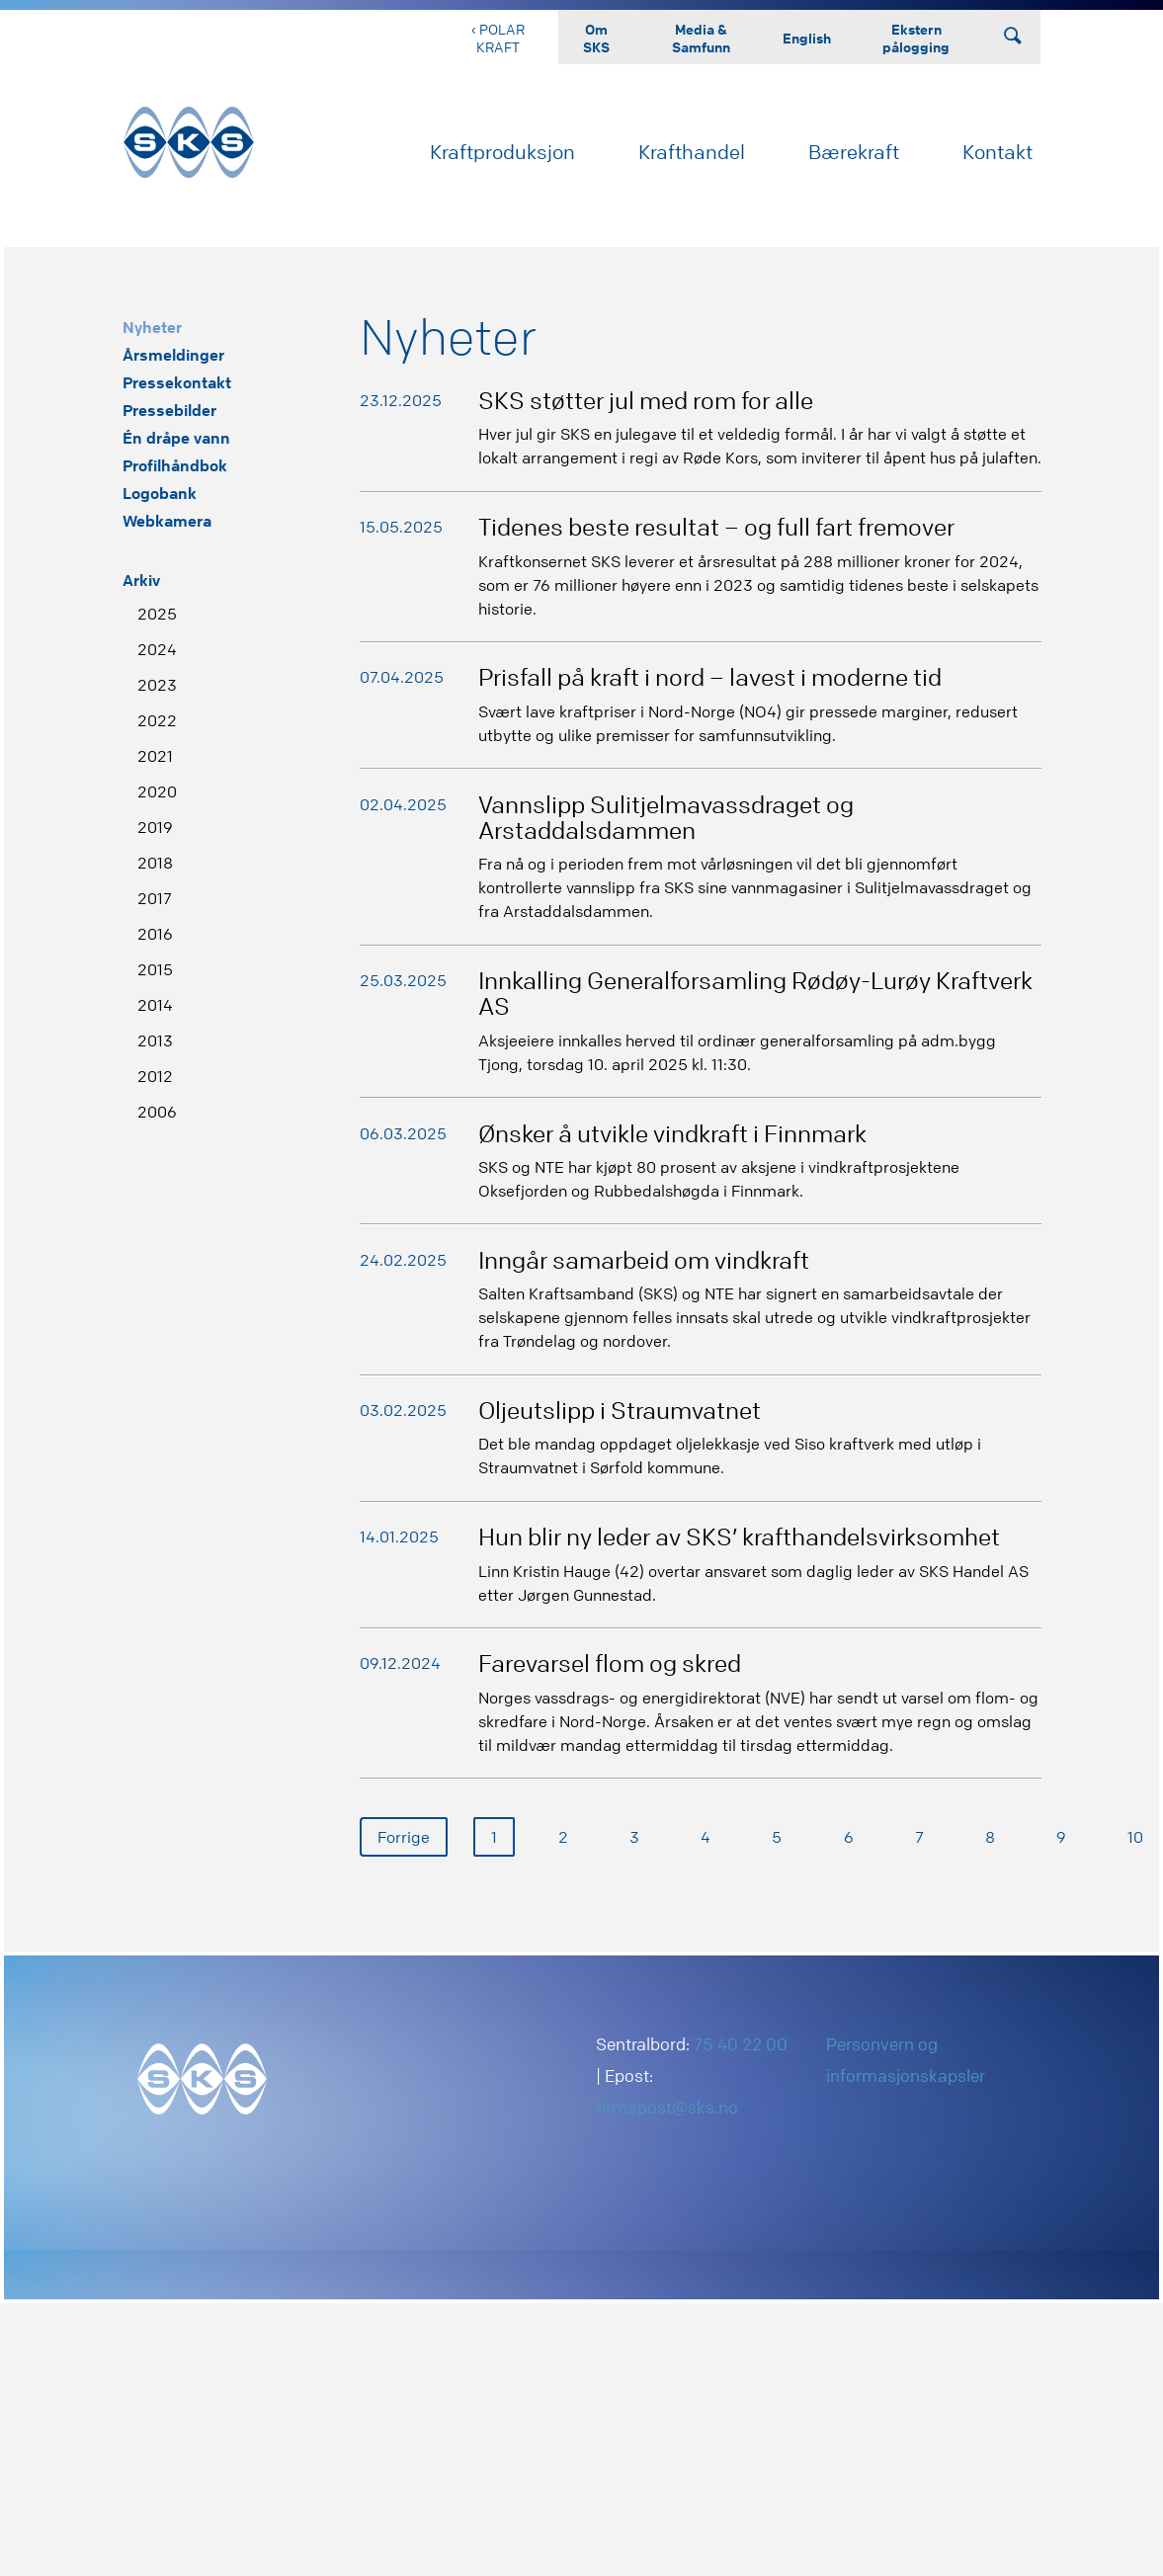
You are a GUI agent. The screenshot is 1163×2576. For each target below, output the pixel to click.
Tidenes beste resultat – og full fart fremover (716, 527)
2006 (157, 1112)
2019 (155, 827)
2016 (155, 934)
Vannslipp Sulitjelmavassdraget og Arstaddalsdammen (666, 817)
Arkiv (141, 580)
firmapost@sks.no (667, 2107)
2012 (155, 1076)
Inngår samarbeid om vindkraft (643, 1260)
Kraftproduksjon (502, 151)
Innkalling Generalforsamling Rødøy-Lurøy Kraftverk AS (755, 993)
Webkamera (167, 521)
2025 (157, 613)
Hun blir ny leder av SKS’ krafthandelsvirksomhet (739, 1537)
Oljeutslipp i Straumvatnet (619, 1410)
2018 (155, 863)
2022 (157, 720)
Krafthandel (691, 151)
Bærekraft (853, 151)
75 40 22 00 (741, 2044)
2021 (155, 756)
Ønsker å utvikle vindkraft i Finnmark (672, 1134)
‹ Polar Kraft (498, 37)
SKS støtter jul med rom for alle (645, 400)
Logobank (160, 493)
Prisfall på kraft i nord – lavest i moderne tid (710, 677)
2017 (154, 898)
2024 (157, 649)
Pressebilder (169, 410)
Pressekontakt (177, 382)
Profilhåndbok (175, 465)
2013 (155, 1040)
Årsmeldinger (173, 355)
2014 (155, 1005)
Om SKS (596, 37)
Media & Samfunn (701, 37)
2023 (157, 685)
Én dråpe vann (176, 438)
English (807, 37)
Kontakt (997, 151)
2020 (157, 791)
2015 (155, 969)
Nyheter (152, 327)
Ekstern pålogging (916, 37)
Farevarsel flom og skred (609, 1663)
